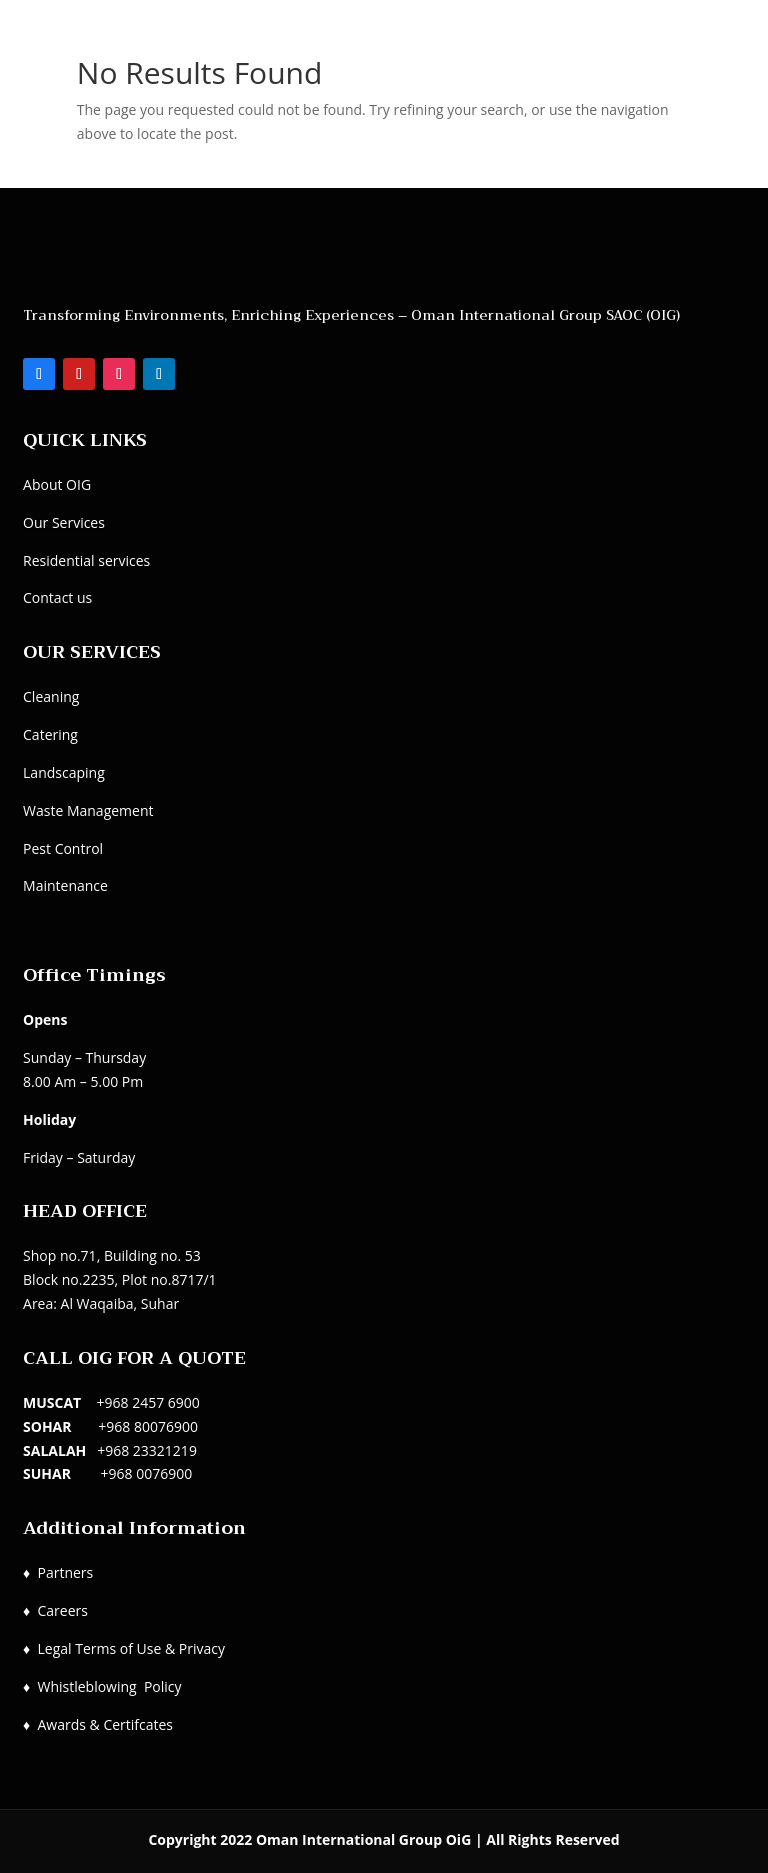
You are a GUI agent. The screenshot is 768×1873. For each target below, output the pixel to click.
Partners (65, 1572)
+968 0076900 (147, 1473)
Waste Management (88, 810)
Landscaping (64, 772)
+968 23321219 (147, 1450)
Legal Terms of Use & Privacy (130, 1648)
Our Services (64, 522)
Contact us (57, 597)
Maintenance (65, 885)
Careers (62, 1610)
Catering (50, 734)
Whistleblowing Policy (109, 1686)
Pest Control (63, 848)
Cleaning (51, 696)
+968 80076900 (148, 1426)
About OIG (57, 484)
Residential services (86, 560)
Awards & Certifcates (105, 1724)
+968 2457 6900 (148, 1402)
